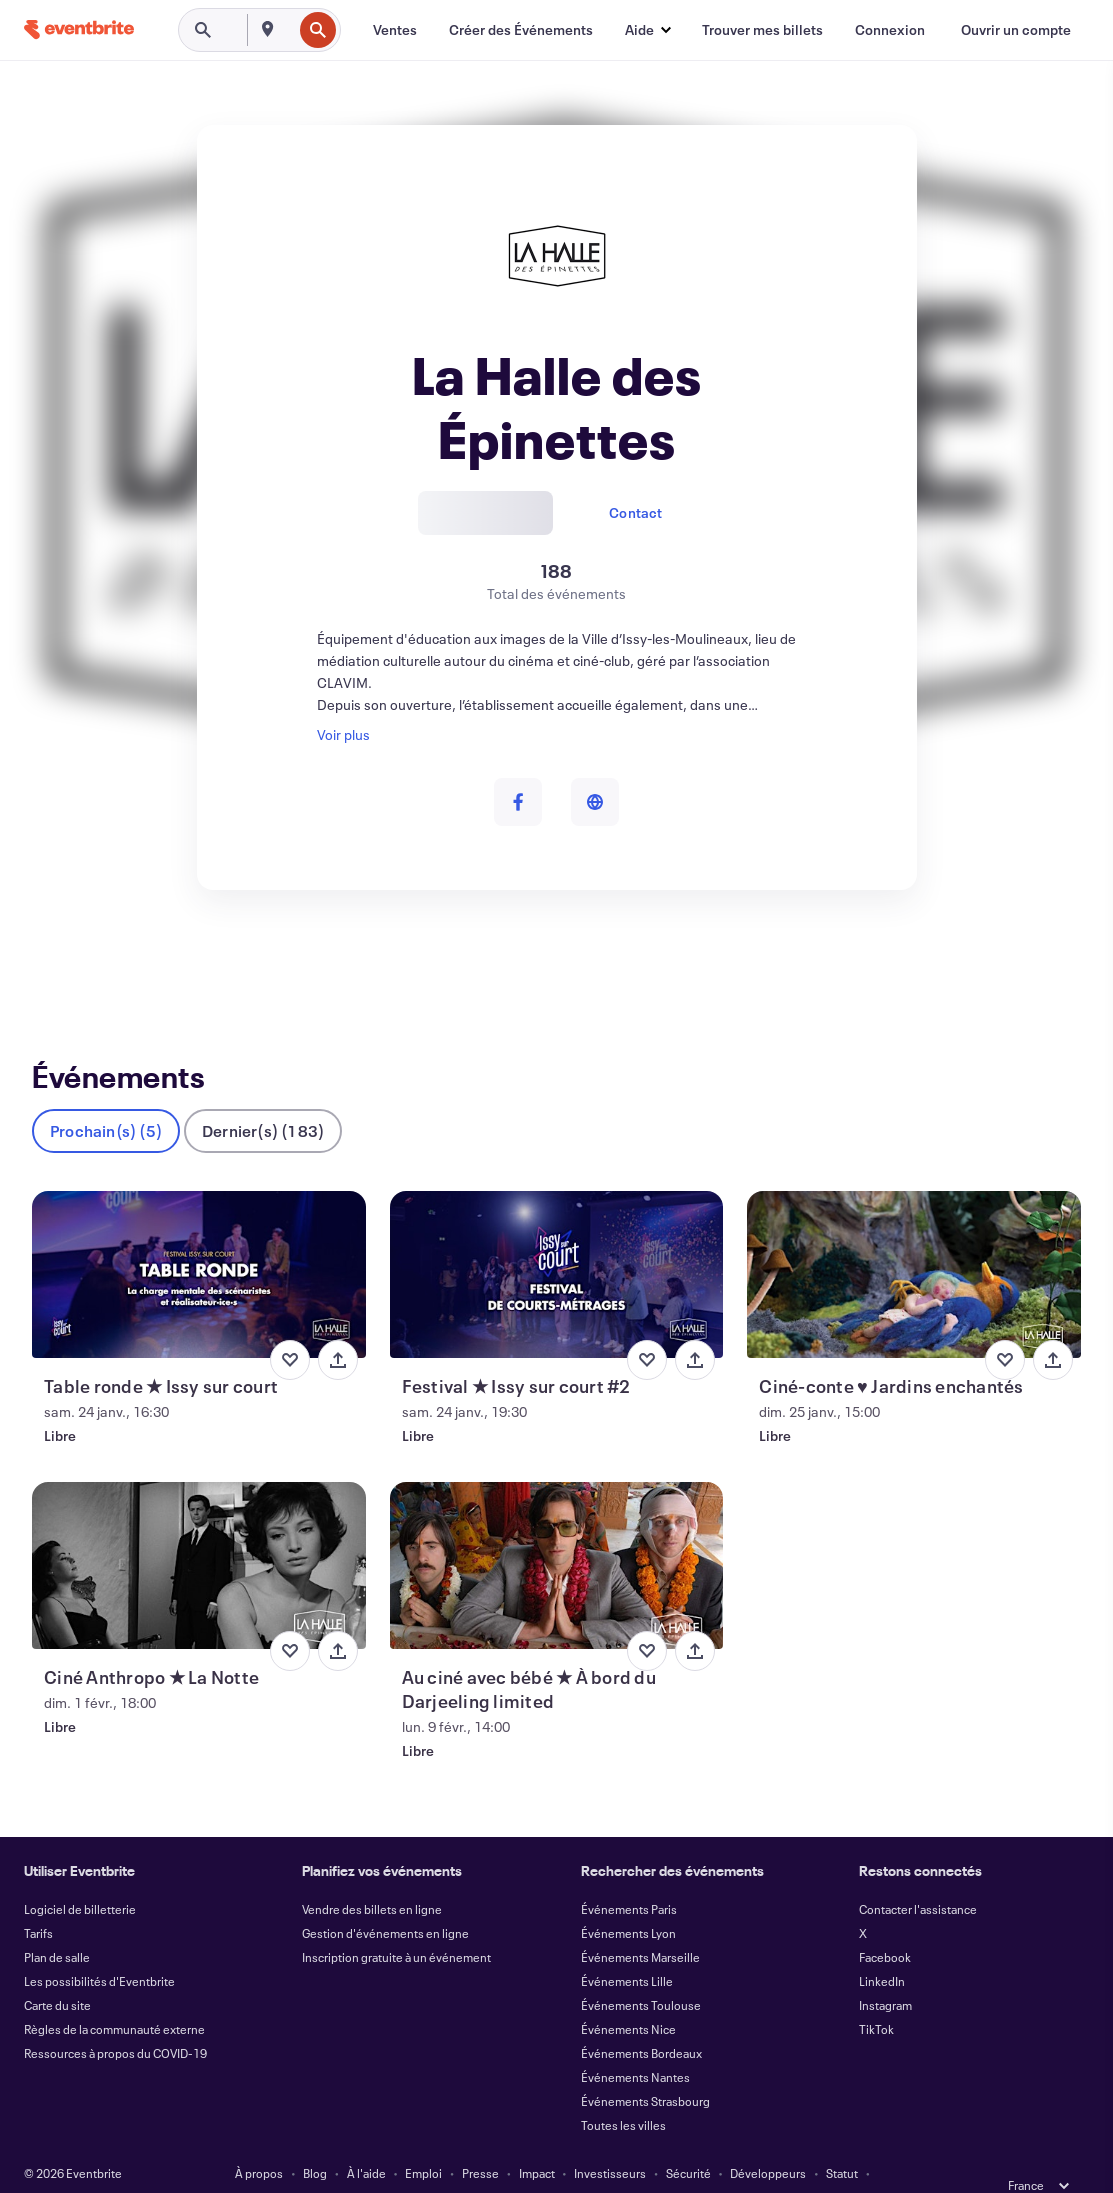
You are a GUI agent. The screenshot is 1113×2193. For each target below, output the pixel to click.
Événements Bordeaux (641, 2021)
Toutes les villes (623, 2093)
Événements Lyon (628, 1901)
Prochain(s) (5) (106, 1098)
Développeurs (768, 2141)
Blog (315, 2141)
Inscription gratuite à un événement (396, 1925)
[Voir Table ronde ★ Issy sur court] (199, 1242)
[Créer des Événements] (521, 30)
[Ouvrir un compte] (1016, 30)
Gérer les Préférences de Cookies (781, 2165)
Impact (537, 2141)
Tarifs (38, 1901)
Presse (480, 2141)
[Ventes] (395, 30)
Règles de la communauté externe (114, 1997)
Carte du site (57, 1973)
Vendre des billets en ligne (372, 1877)
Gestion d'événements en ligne (385, 1901)
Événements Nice (628, 1997)
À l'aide (366, 2141)
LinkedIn (882, 1949)
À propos (259, 2141)
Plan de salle (57, 1925)
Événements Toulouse (641, 1973)
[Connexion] (890, 30)
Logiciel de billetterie (80, 1877)
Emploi (423, 2141)
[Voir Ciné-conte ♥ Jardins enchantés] (914, 1242)
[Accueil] (79, 29)
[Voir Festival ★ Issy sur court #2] (557, 1242)
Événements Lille (627, 1949)
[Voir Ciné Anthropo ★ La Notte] (199, 1533)
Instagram (885, 1973)
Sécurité (688, 2141)
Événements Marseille (640, 1925)
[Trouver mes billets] (762, 30)
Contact (635, 512)
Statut (842, 2141)
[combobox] (290, 30)
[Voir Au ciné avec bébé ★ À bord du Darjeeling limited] (557, 1533)
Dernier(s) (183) (263, 1098)
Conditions (272, 2165)
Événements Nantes (635, 2045)
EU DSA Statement (623, 2165)
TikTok (876, 1997)
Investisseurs (610, 2141)
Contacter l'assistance (918, 1877)
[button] (647, 30)
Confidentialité (362, 2165)
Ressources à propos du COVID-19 (115, 2021)
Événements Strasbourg (645, 2069)
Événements (71, 963)
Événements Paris (629, 1877)
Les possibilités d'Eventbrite (99, 1949)
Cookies (532, 2165)
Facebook (885, 1925)
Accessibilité (456, 2165)
